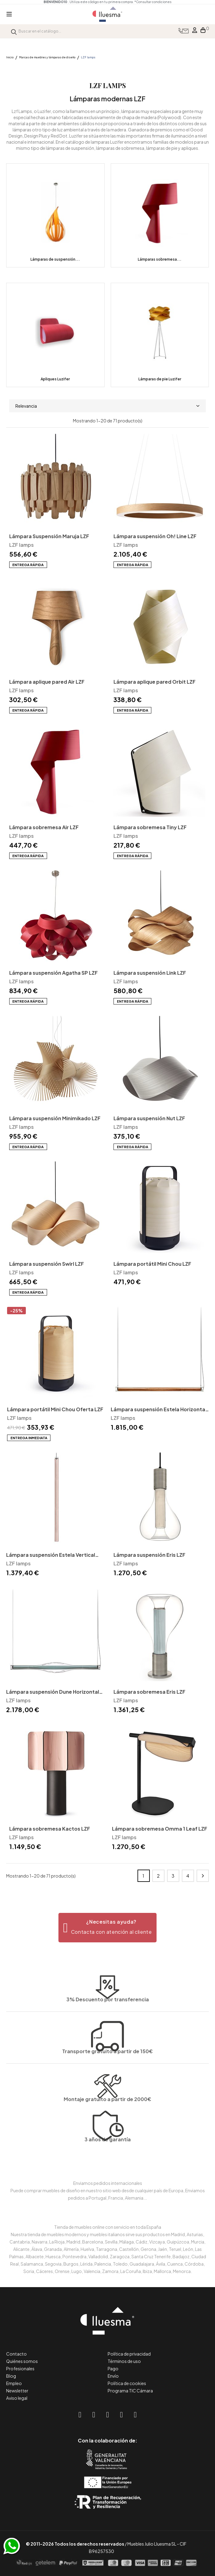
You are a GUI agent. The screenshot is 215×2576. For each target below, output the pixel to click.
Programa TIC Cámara (130, 2390)
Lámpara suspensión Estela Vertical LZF (50, 1555)
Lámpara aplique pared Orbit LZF (154, 681)
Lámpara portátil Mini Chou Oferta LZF (55, 1409)
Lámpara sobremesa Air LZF (44, 827)
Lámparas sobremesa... (159, 259)
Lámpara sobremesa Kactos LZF (49, 1828)
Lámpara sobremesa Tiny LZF (150, 827)
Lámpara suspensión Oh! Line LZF (155, 536)
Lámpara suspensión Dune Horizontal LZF (52, 1692)
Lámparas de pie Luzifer (159, 379)
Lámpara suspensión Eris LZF (149, 1555)
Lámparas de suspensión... (55, 259)
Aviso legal (16, 2398)
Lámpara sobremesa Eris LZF (149, 1691)
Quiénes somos (22, 2361)
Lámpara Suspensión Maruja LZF (49, 536)
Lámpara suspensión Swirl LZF (46, 1264)
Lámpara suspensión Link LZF (149, 972)
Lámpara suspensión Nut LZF (149, 1118)
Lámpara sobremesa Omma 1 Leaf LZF (159, 1828)
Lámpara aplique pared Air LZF (47, 681)
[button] (107, 1927)
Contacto (16, 2353)
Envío (113, 2376)
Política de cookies (127, 2383)
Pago (113, 2368)
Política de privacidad (129, 2353)
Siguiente (202, 1875)
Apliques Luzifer (55, 379)
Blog (11, 2376)
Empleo (14, 2383)
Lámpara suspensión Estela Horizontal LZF (158, 1410)
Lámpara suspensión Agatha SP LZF (53, 972)
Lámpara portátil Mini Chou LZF (152, 1264)
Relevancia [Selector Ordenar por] (107, 406)
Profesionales (20, 2368)
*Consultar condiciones (152, 2)
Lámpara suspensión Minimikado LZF (55, 1118)
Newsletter (17, 2390)
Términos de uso (124, 2361)
